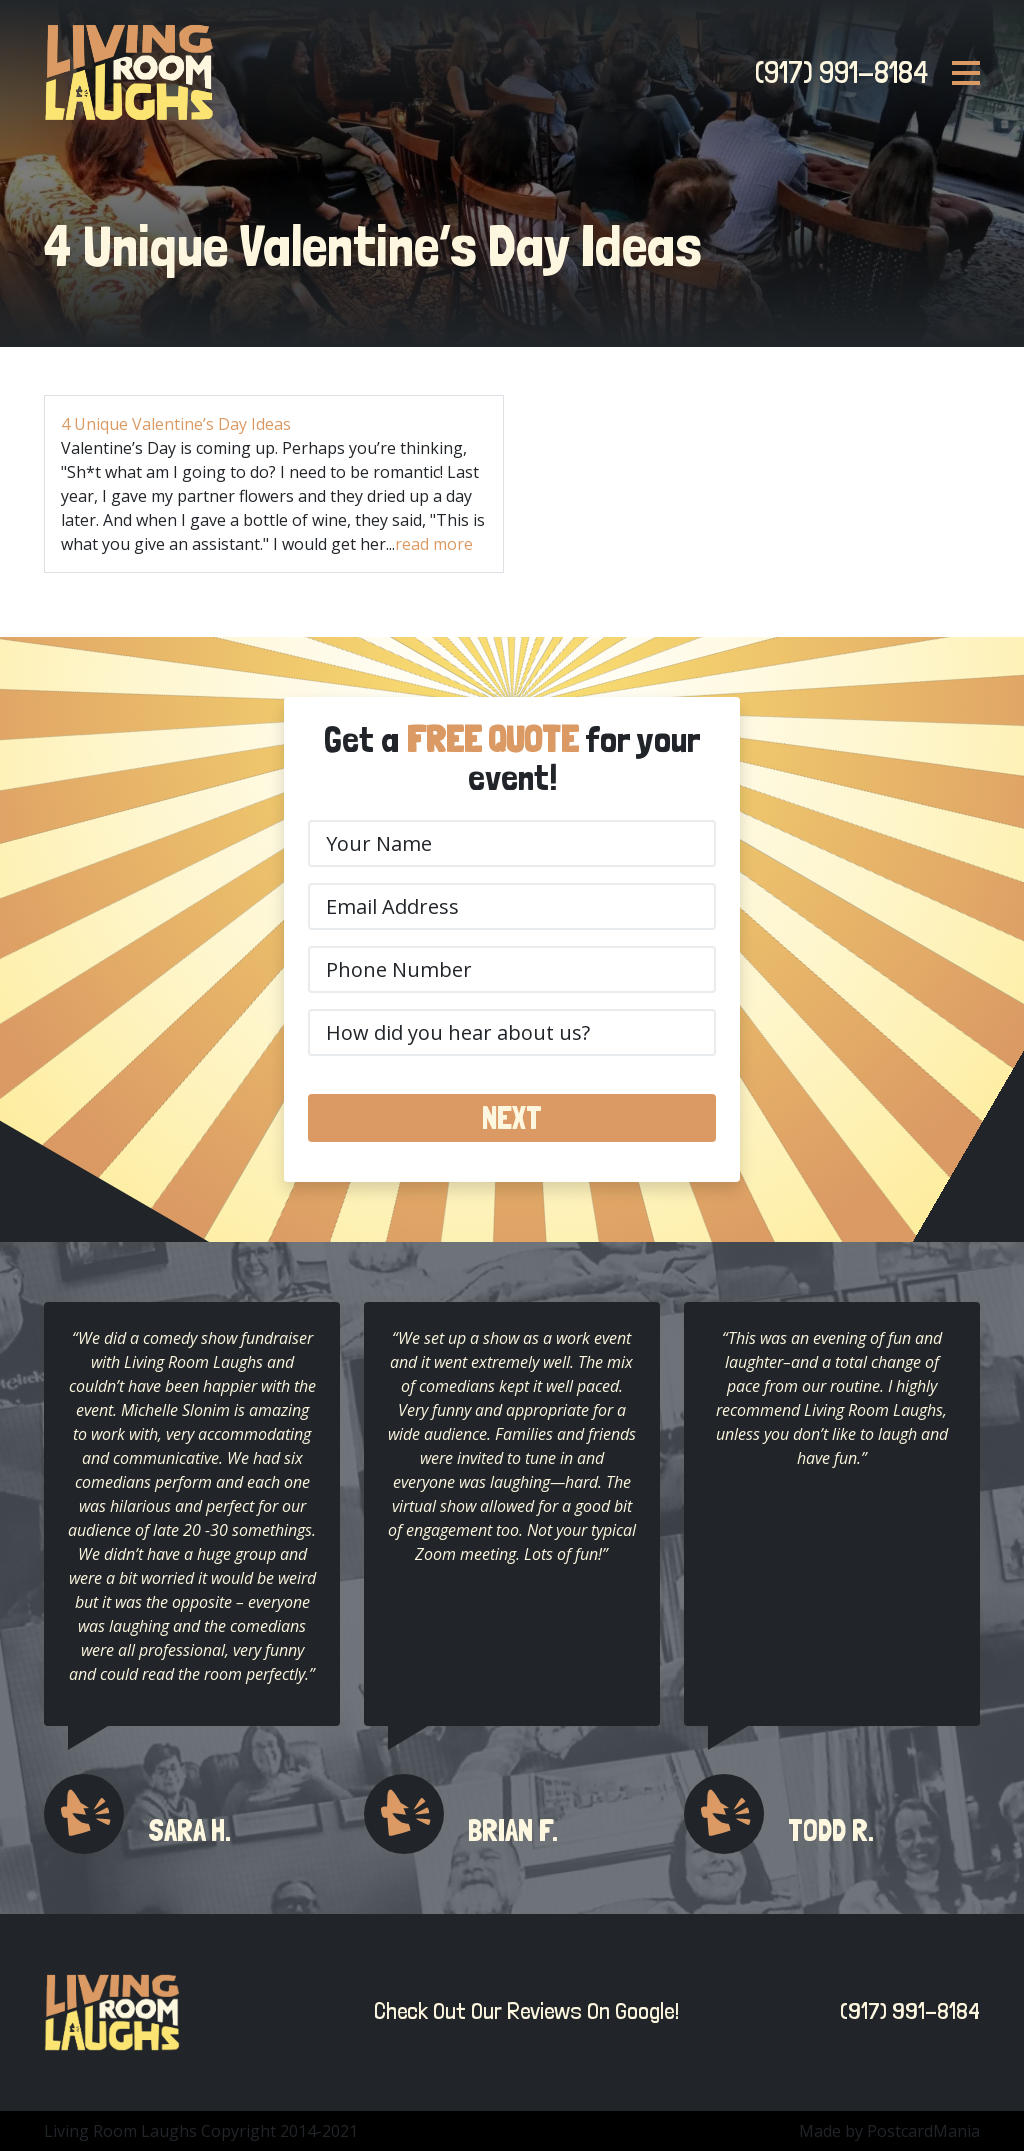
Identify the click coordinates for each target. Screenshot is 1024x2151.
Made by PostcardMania (889, 2131)
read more (434, 544)
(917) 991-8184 (835, 72)
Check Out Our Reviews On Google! (521, 2011)
